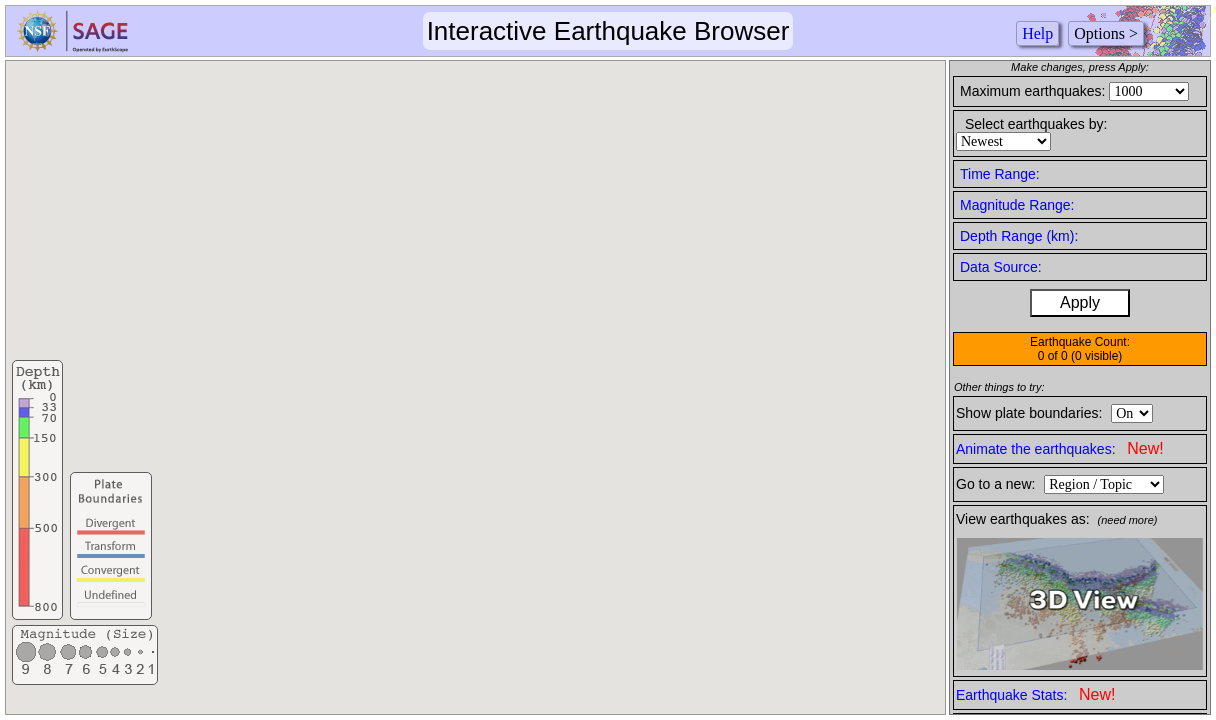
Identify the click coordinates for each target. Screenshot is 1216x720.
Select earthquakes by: (1036, 124)
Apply (1080, 302)
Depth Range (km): (1019, 236)
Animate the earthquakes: (1060, 448)
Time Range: (1000, 174)
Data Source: (1001, 267)
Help (1037, 33)
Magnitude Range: (1017, 205)
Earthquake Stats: (1035, 694)
